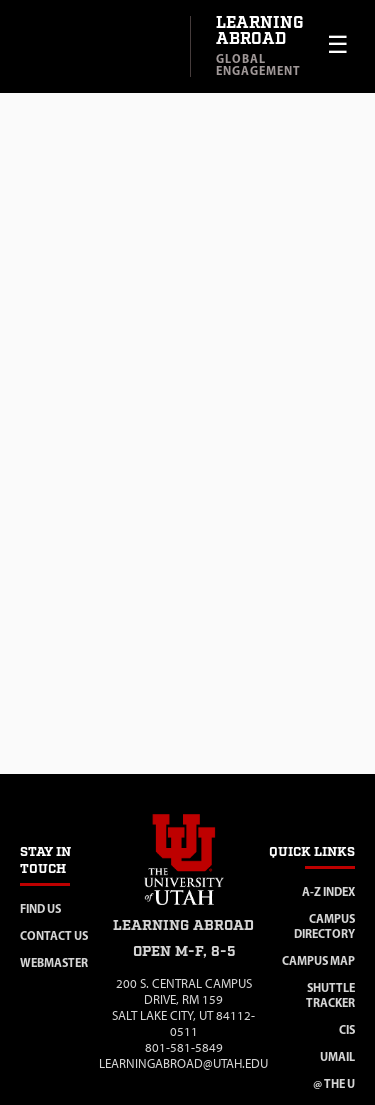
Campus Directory (324, 926)
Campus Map (318, 960)
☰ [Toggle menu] (338, 44)
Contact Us (54, 935)
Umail (337, 1056)
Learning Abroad (260, 31)
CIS (347, 1029)
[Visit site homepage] (184, 908)
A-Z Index (328, 891)
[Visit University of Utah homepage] (95, 47)
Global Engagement (258, 64)
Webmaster (54, 962)
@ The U (334, 1083)
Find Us (40, 908)
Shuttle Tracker (330, 995)
